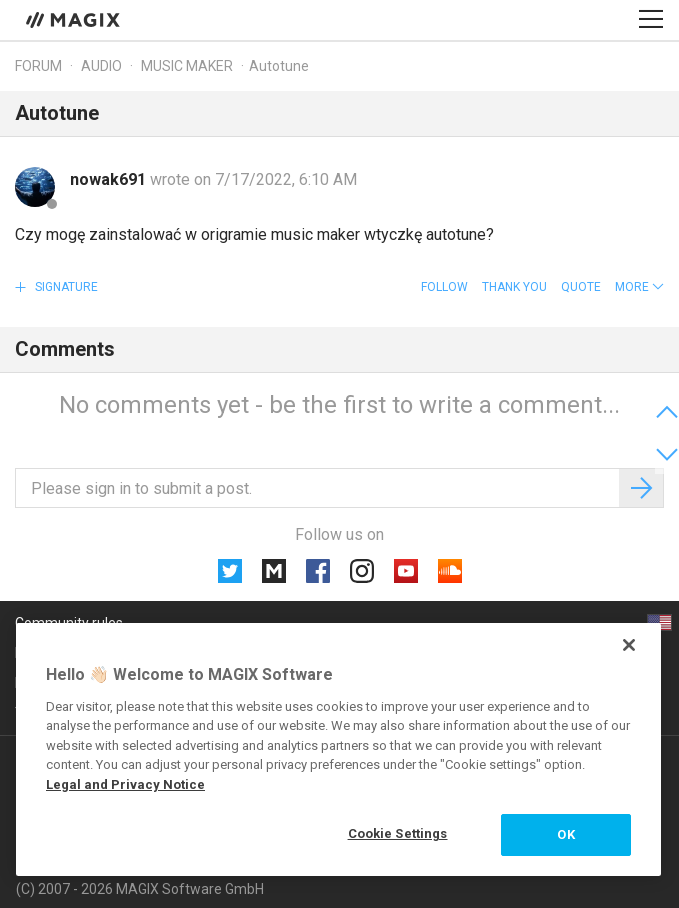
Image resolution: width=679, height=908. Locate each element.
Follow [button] (444, 287)
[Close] (629, 645)
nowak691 (110, 179)
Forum (38, 66)
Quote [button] (581, 287)
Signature (65, 287)
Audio (101, 66)
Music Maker (187, 66)
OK (565, 834)
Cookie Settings (398, 833)
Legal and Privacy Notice (125, 784)
